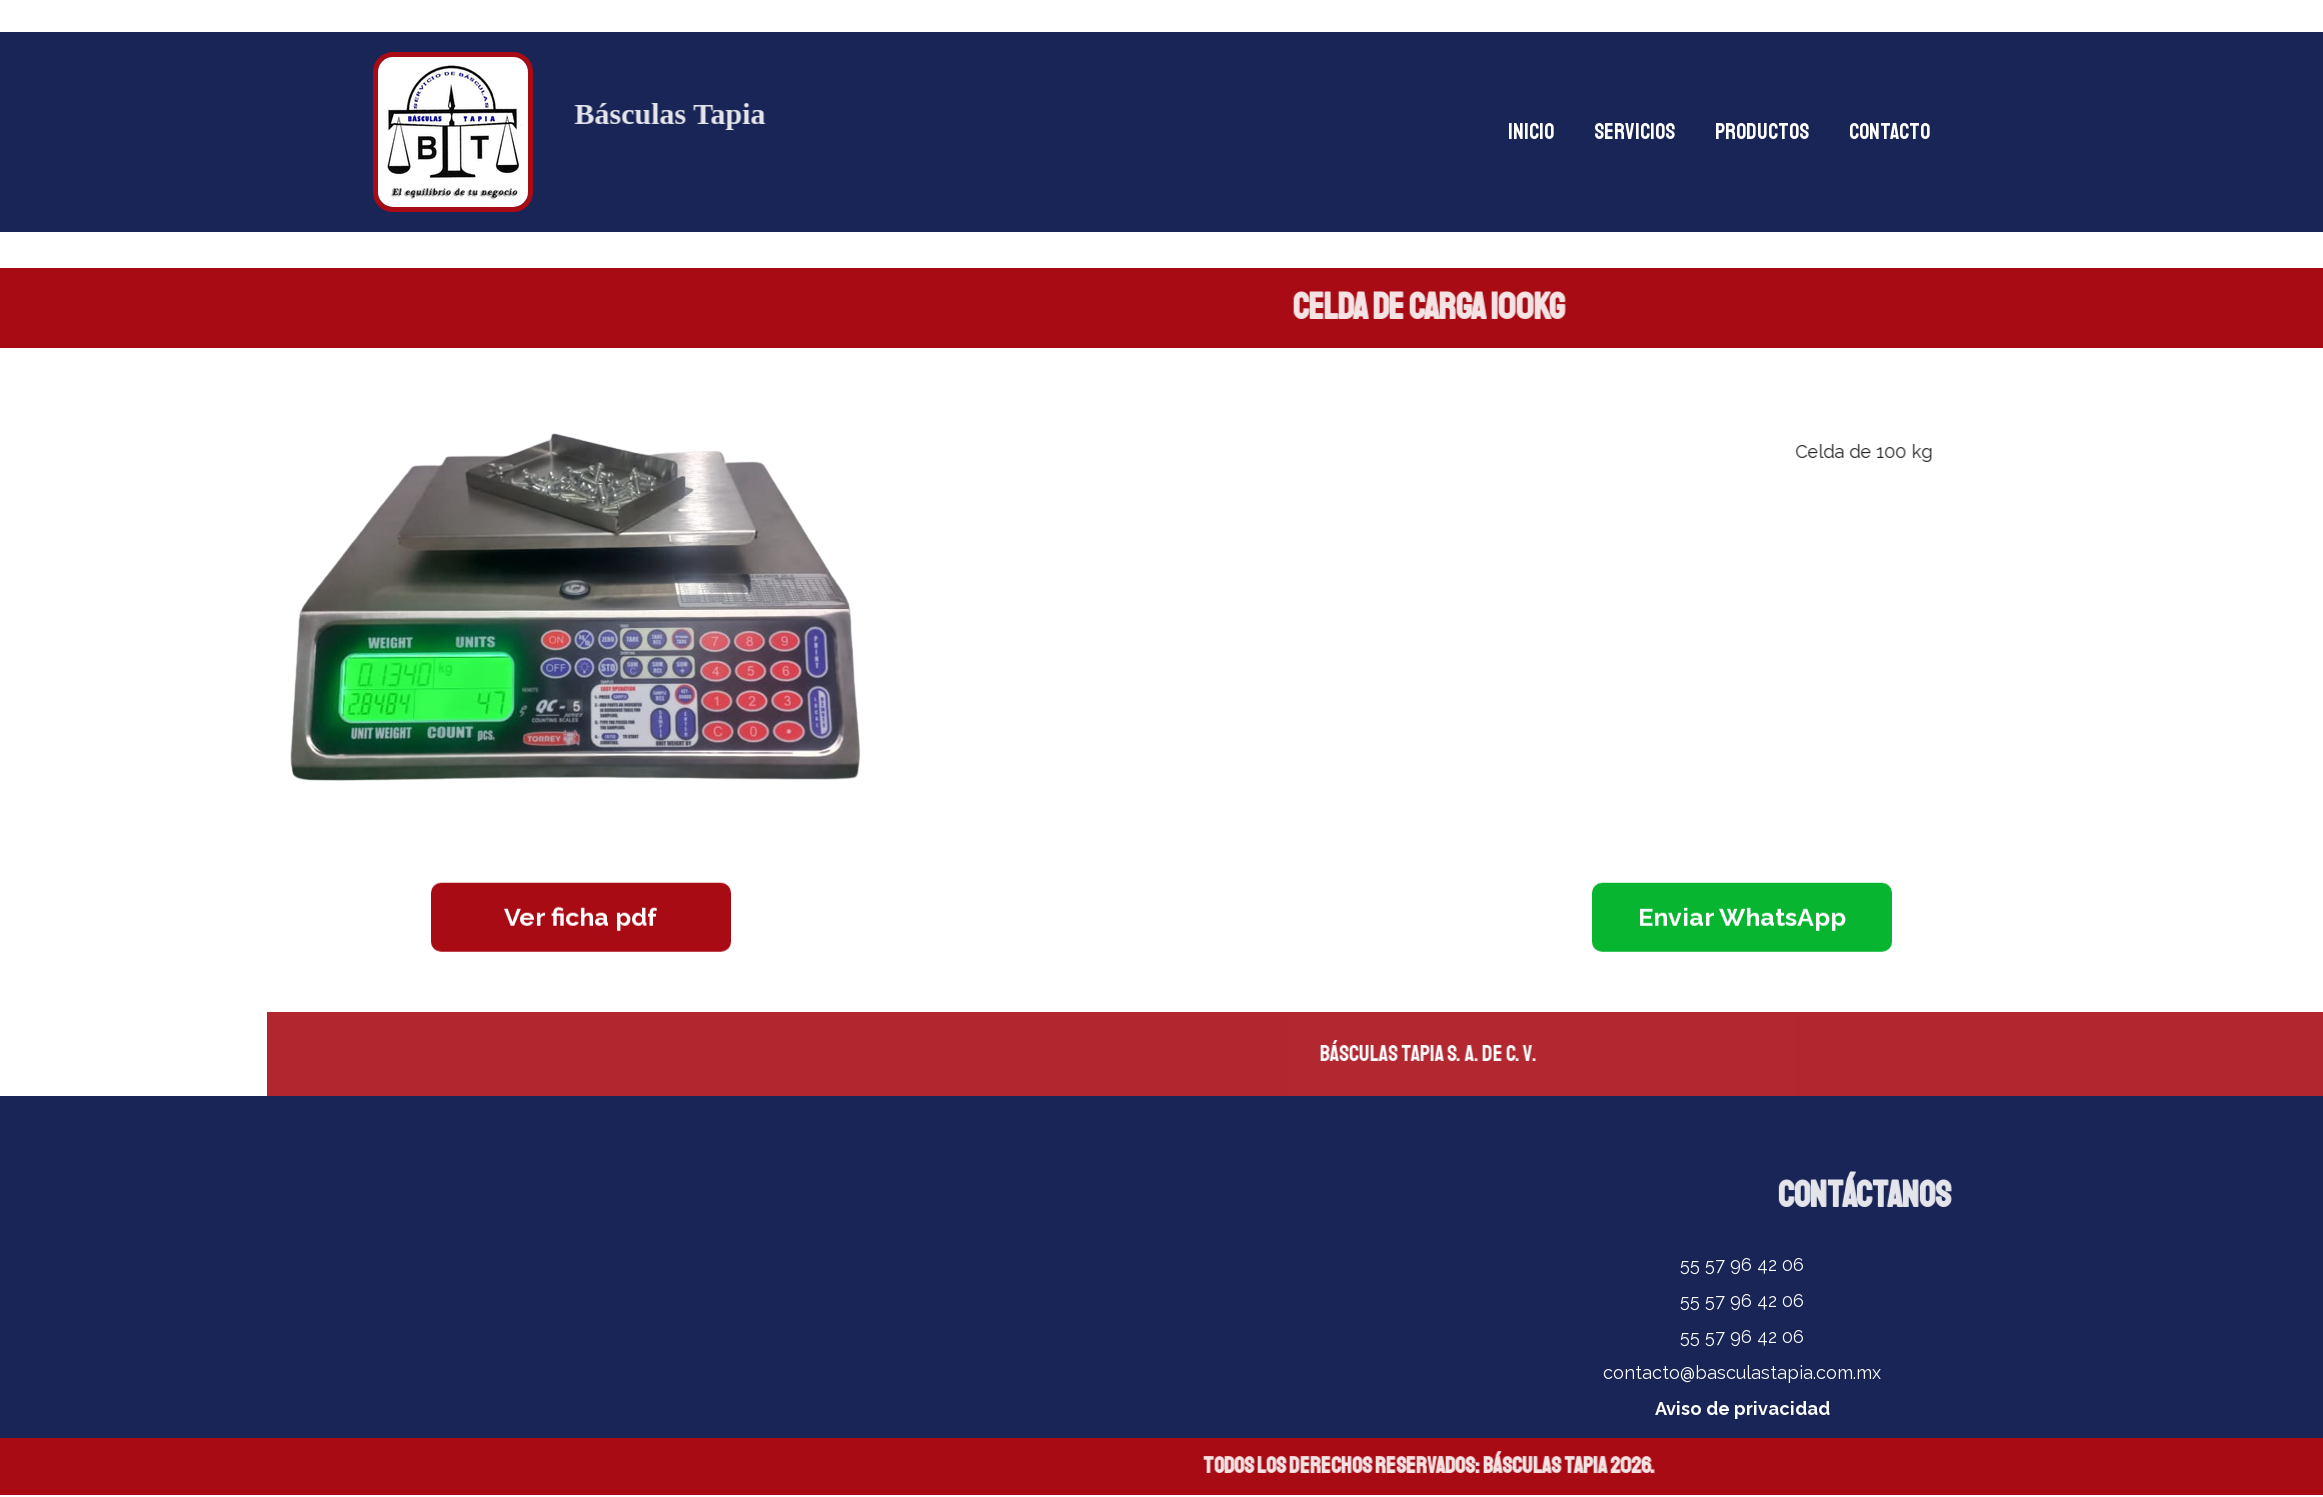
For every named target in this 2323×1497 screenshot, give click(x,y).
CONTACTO (1889, 132)
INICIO (1531, 132)
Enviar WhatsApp (1742, 914)
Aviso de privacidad (1742, 1408)
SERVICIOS (1634, 132)
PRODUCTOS (1762, 132)
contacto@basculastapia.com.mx (1742, 1372)
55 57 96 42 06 (1742, 1264)
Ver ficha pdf (580, 914)
